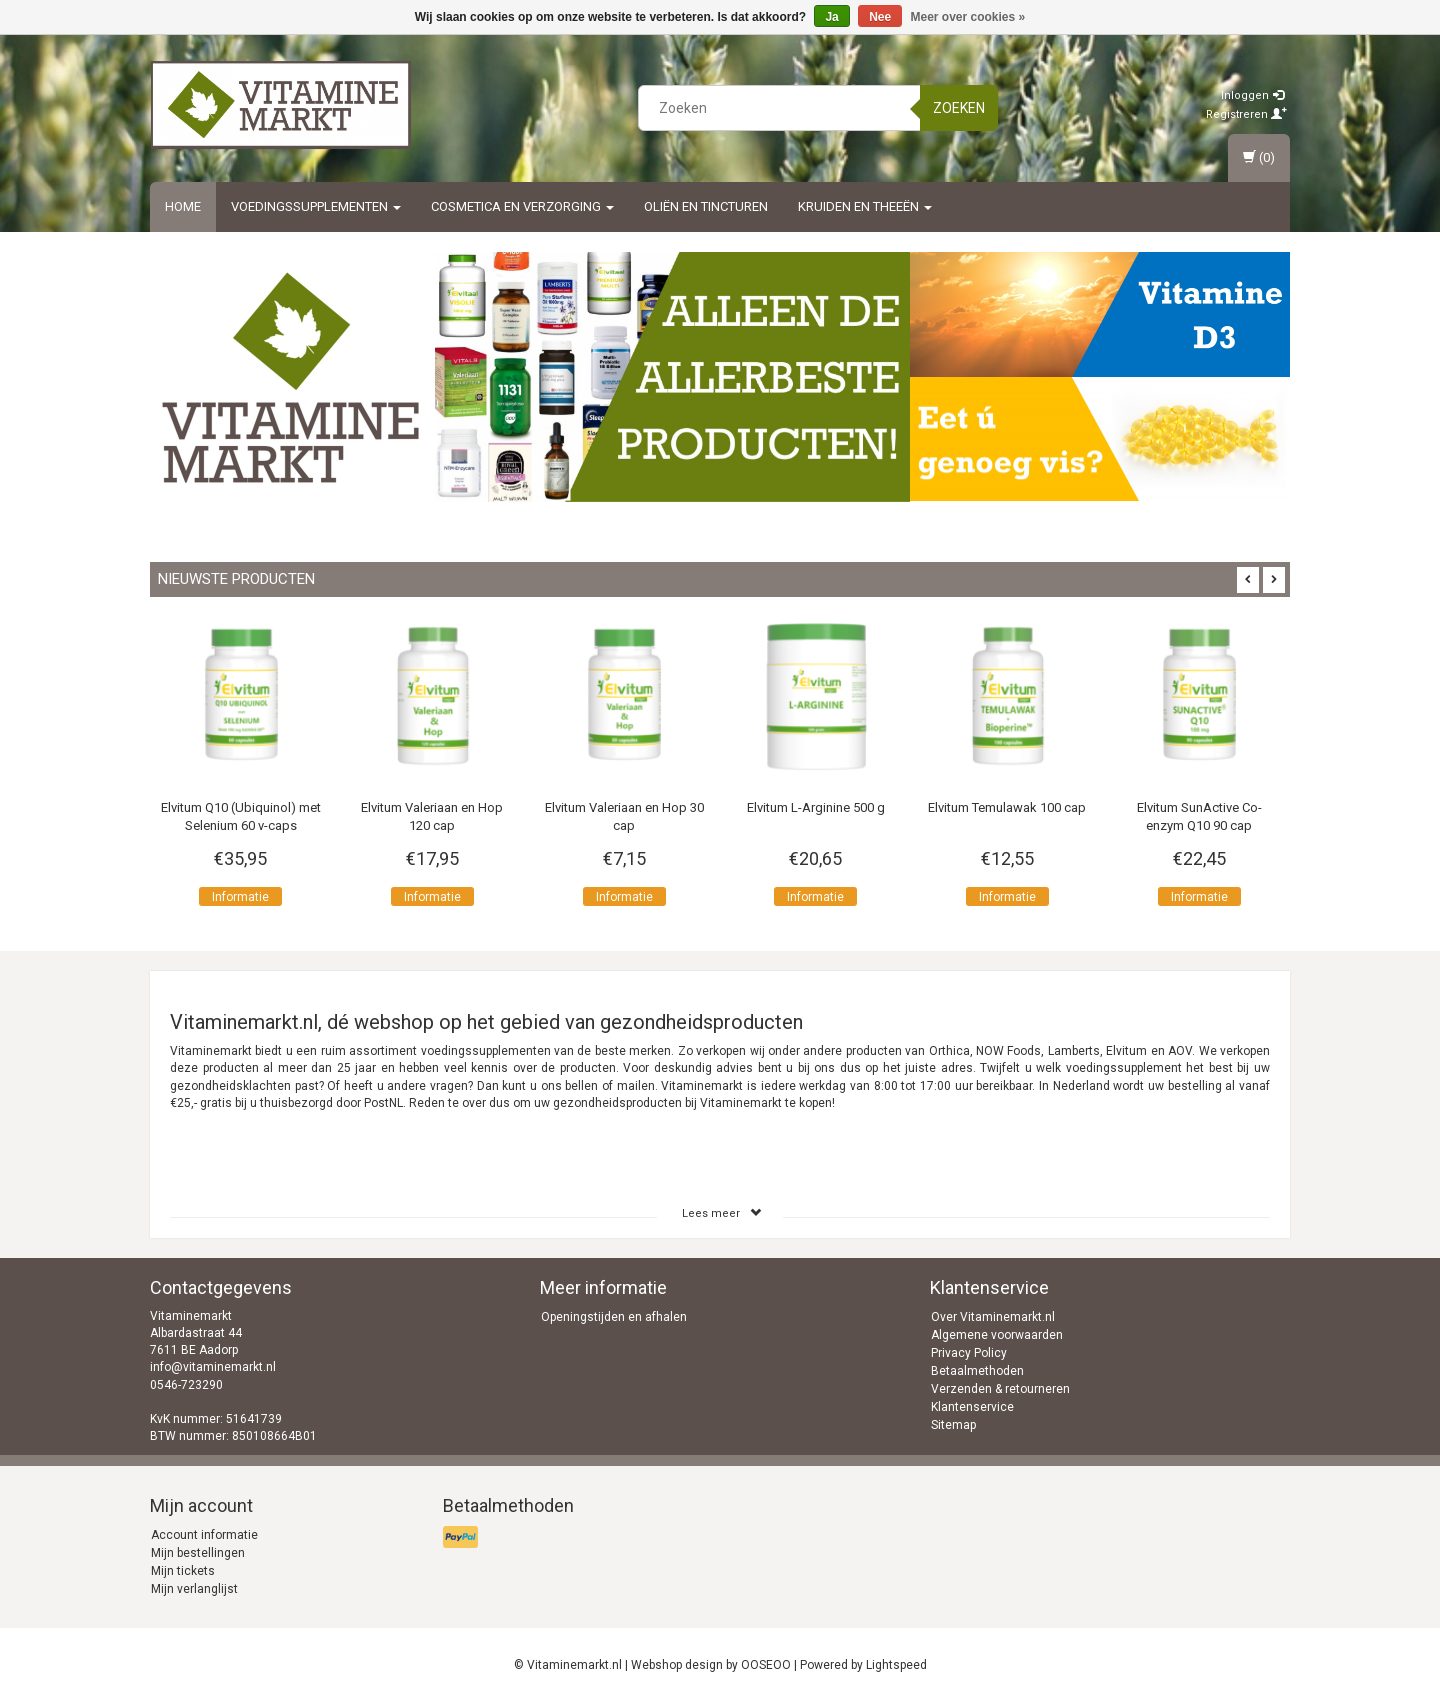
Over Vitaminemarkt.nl (993, 1317)
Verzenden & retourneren (1000, 1389)
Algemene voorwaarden (997, 1335)
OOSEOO (766, 1665)
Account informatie (204, 1535)
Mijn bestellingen (198, 1553)
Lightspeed (896, 1665)
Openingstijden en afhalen (614, 1317)
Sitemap (953, 1425)
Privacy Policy (969, 1353)
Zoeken (959, 108)
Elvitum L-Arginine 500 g (816, 807)
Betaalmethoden (977, 1371)
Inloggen (1252, 95)
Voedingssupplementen (316, 206)
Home (183, 206)
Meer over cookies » (968, 17)
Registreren (1246, 114)
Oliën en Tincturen (706, 206)
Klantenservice (972, 1407)
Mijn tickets (183, 1571)
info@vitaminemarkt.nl (213, 1367)
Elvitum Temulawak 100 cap (1007, 807)
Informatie (240, 897)
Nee (880, 17)
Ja (831, 17)
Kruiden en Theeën (865, 206)
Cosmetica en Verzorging (522, 206)
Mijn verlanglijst (194, 1589)
